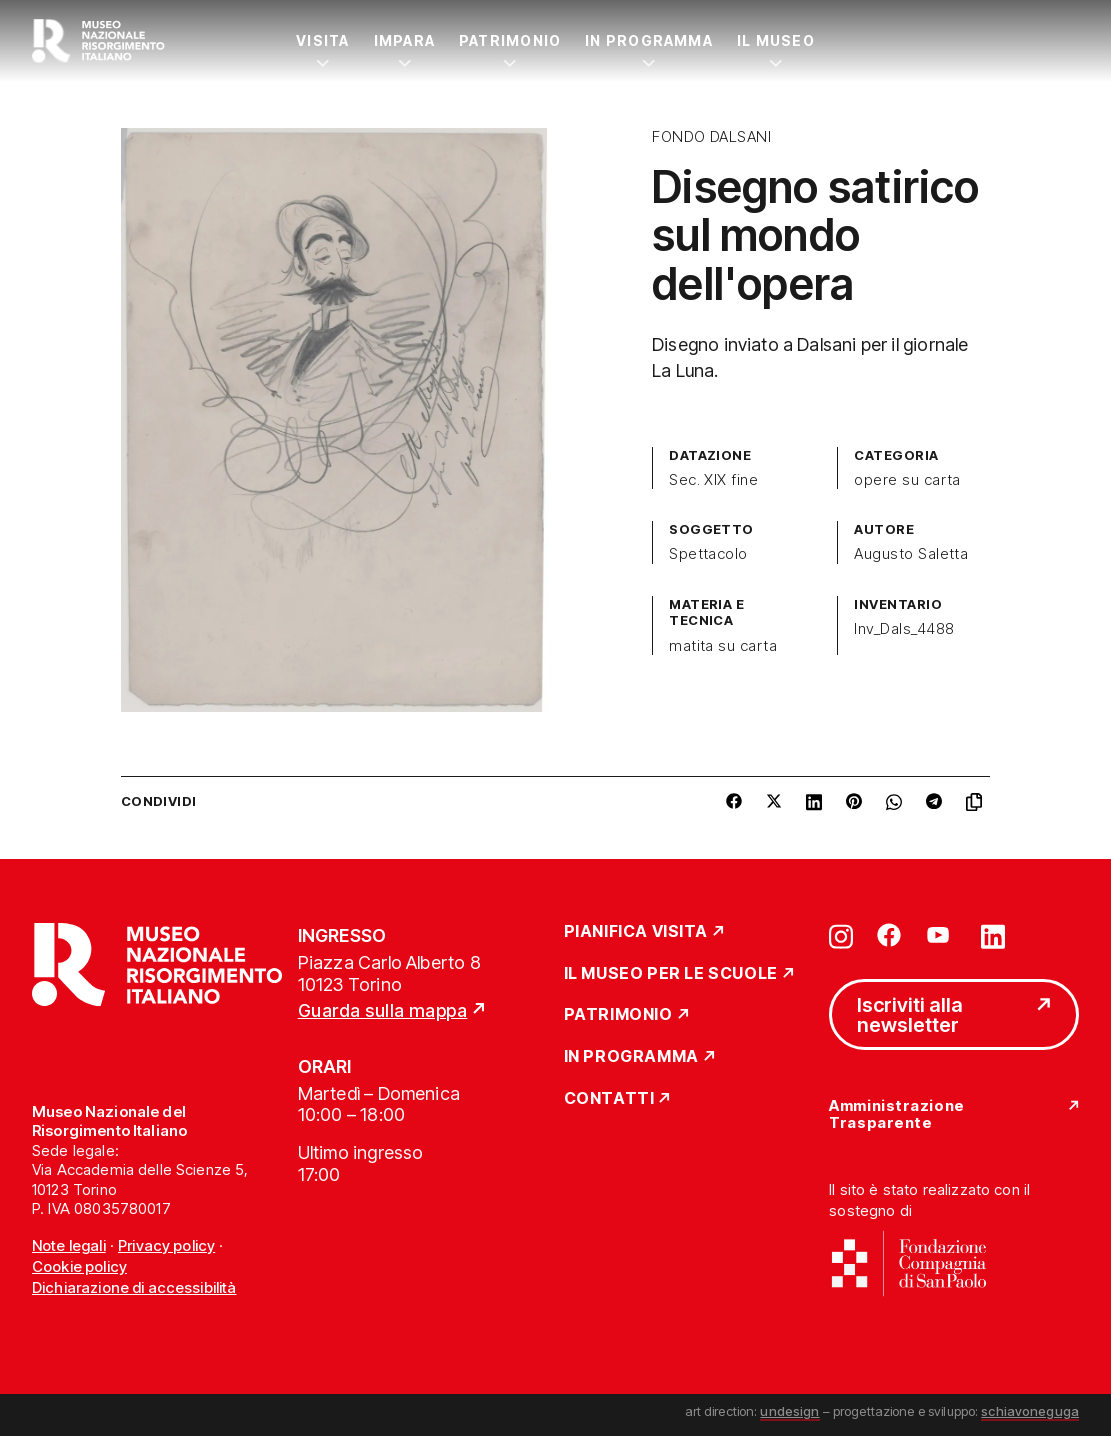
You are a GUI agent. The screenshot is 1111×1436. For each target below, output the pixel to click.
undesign (789, 1411)
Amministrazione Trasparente (896, 1114)
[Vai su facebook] (889, 935)
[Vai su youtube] (941, 935)
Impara (404, 40)
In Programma (649, 40)
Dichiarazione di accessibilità (134, 1287)
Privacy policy (166, 1245)
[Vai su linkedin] (993, 935)
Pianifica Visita (636, 932)
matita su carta (723, 646)
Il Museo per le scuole (671, 974)
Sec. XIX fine (713, 480)
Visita (322, 40)
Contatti (609, 1099)
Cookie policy (79, 1266)
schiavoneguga (1030, 1411)
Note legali (69, 1245)
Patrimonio (510, 40)
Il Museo (776, 40)
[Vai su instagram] (841, 935)
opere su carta (907, 480)
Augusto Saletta (911, 554)
